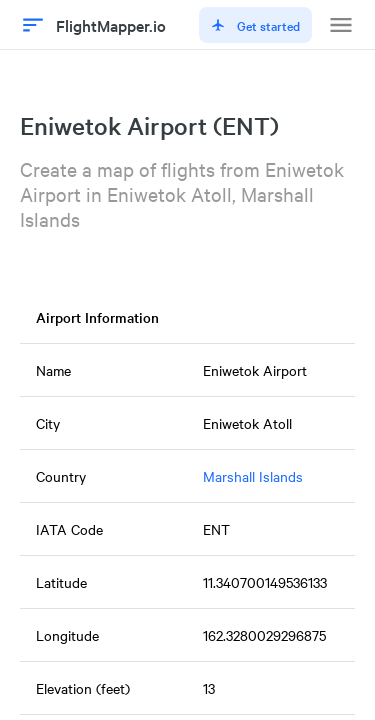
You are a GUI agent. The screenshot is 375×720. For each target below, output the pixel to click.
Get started (255, 25)
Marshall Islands (253, 476)
